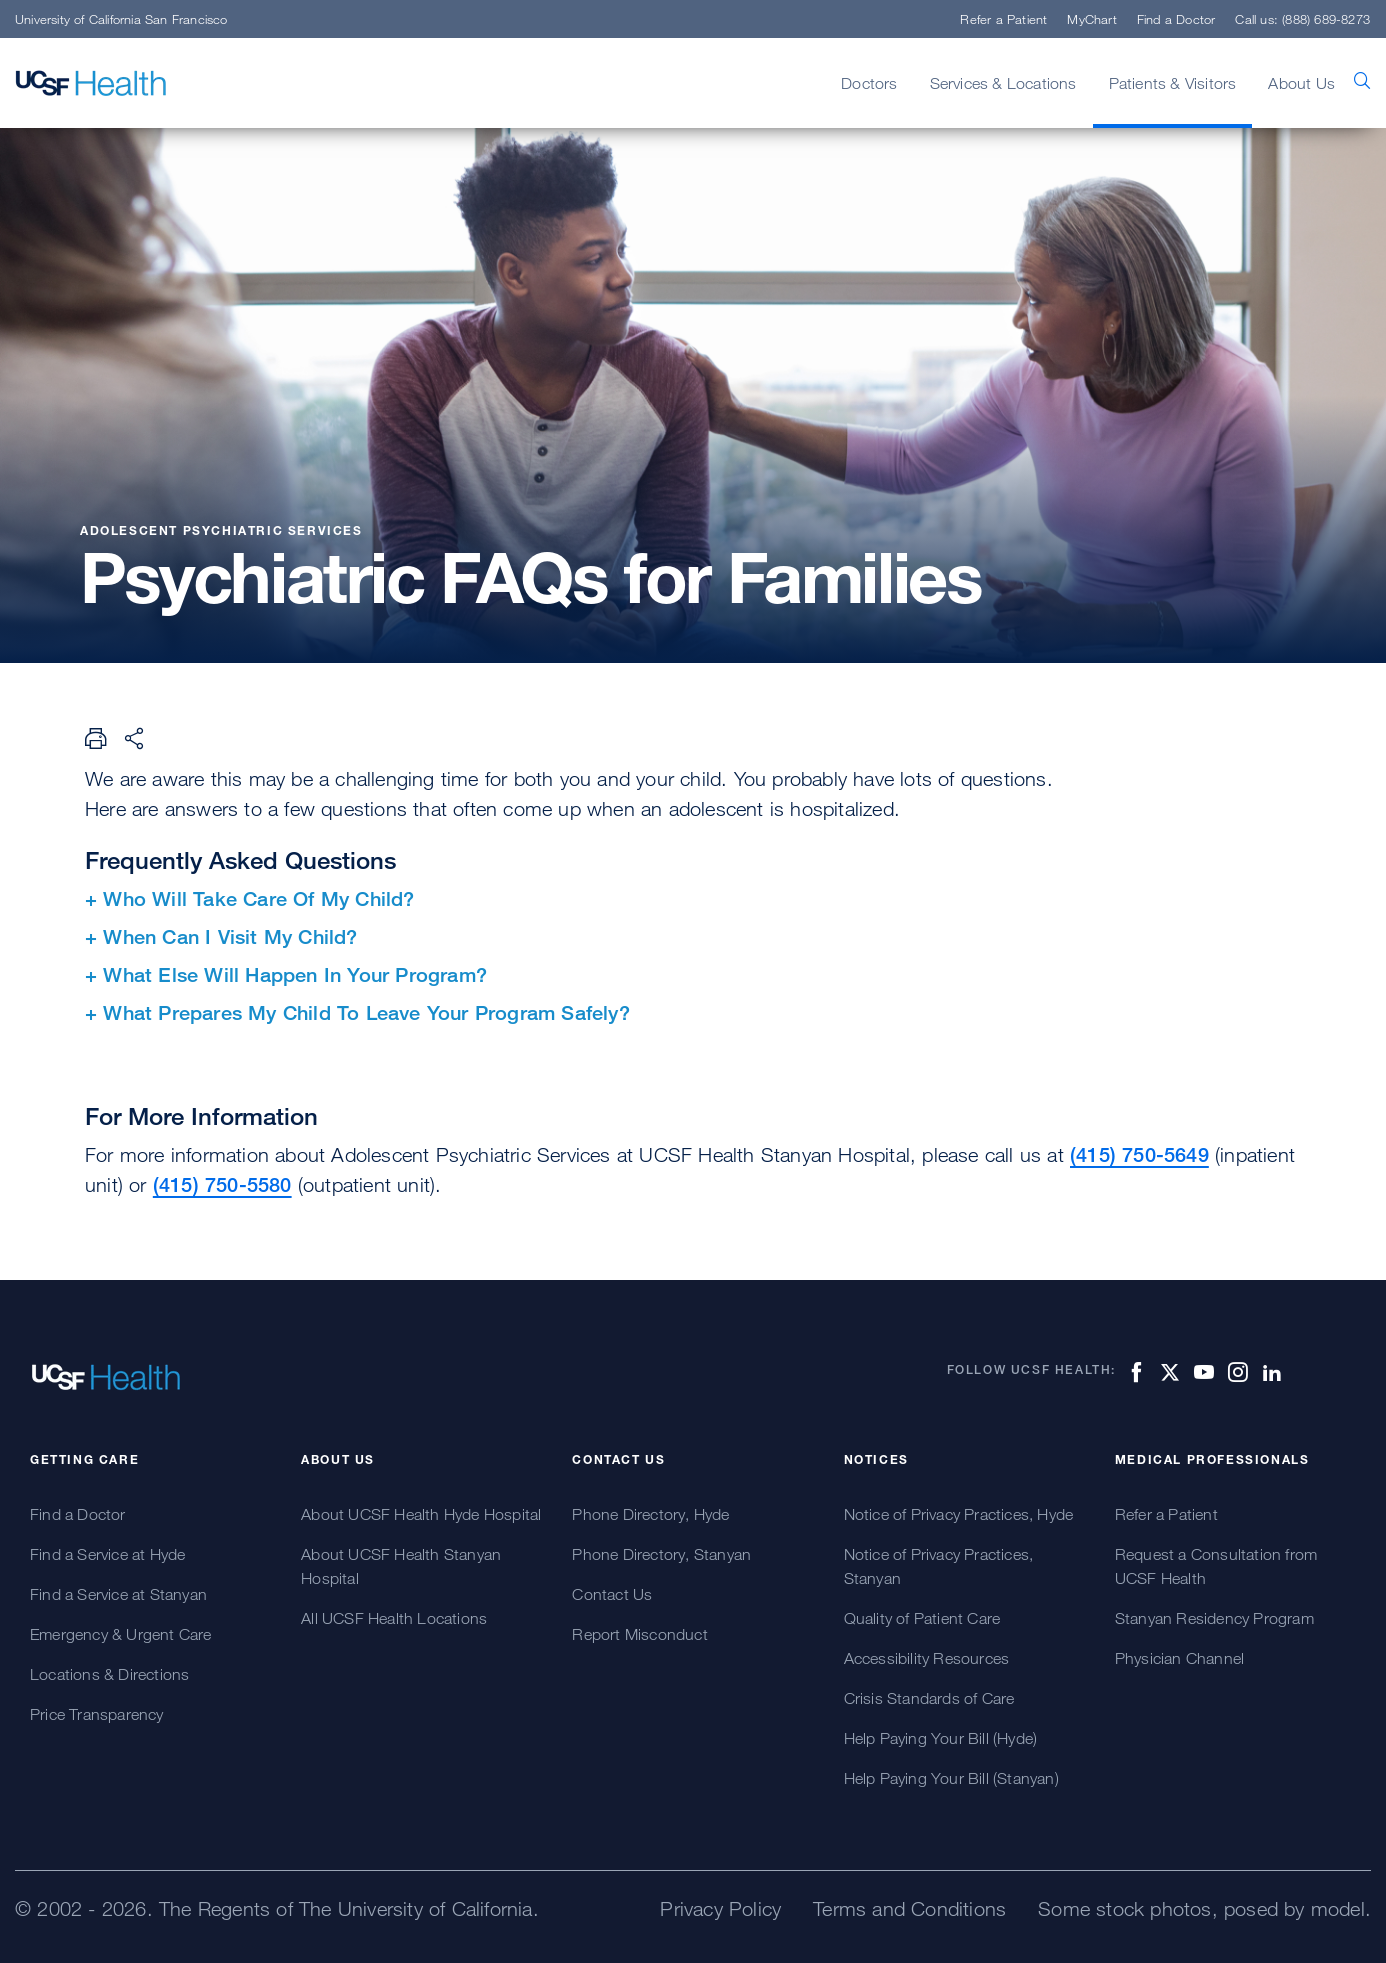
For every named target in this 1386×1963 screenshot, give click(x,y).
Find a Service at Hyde (107, 1554)
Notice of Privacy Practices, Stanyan (939, 1566)
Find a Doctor (1176, 19)
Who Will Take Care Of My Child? (258, 898)
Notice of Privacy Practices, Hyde (959, 1514)
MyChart (1091, 19)
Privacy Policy (720, 1908)
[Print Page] (96, 738)
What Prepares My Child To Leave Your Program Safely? (366, 1012)
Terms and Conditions (909, 1908)
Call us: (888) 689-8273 (1302, 19)
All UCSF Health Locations (394, 1618)
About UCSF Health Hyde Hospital (421, 1514)
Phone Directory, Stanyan (661, 1554)
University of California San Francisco (121, 19)
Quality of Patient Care (922, 1618)
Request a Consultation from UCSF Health (1216, 1566)
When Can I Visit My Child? (230, 936)
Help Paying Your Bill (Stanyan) (951, 1778)
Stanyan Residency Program (1214, 1618)
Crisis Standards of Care (929, 1698)
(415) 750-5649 (1139, 1154)
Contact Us (612, 1594)
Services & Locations (1003, 83)
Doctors (869, 83)
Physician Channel (1179, 1658)
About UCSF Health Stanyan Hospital (401, 1566)
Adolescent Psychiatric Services (221, 530)
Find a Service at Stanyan (118, 1594)
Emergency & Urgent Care (121, 1634)
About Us (1301, 83)
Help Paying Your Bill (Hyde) (941, 1738)
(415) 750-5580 (222, 1184)
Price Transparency (97, 1714)
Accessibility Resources (927, 1658)
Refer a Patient (1003, 19)
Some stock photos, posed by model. (1204, 1908)
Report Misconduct (639, 1634)
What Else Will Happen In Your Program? (295, 974)
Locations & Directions (109, 1674)
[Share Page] (134, 738)
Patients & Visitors (1173, 83)
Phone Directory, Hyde (650, 1514)
